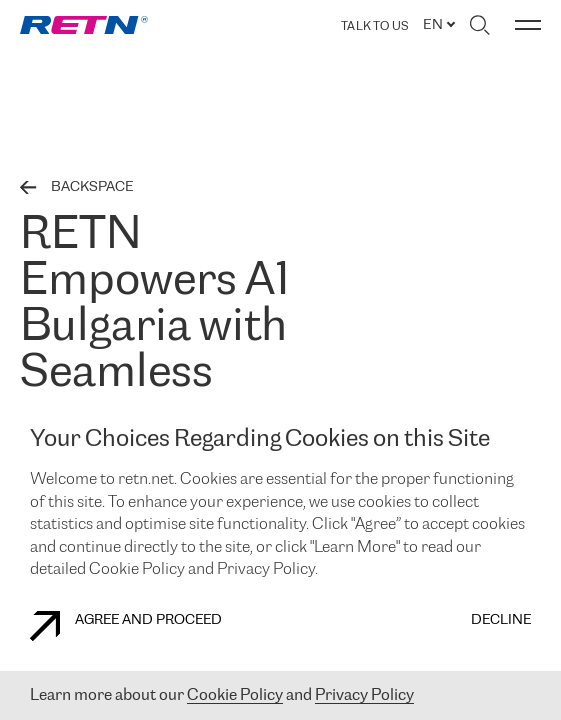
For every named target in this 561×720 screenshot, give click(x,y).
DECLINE (501, 620)
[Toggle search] (479, 25)
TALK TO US (374, 26)
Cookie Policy (235, 695)
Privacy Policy (364, 695)
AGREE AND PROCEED (126, 626)
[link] (84, 25)
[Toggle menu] (528, 25)
